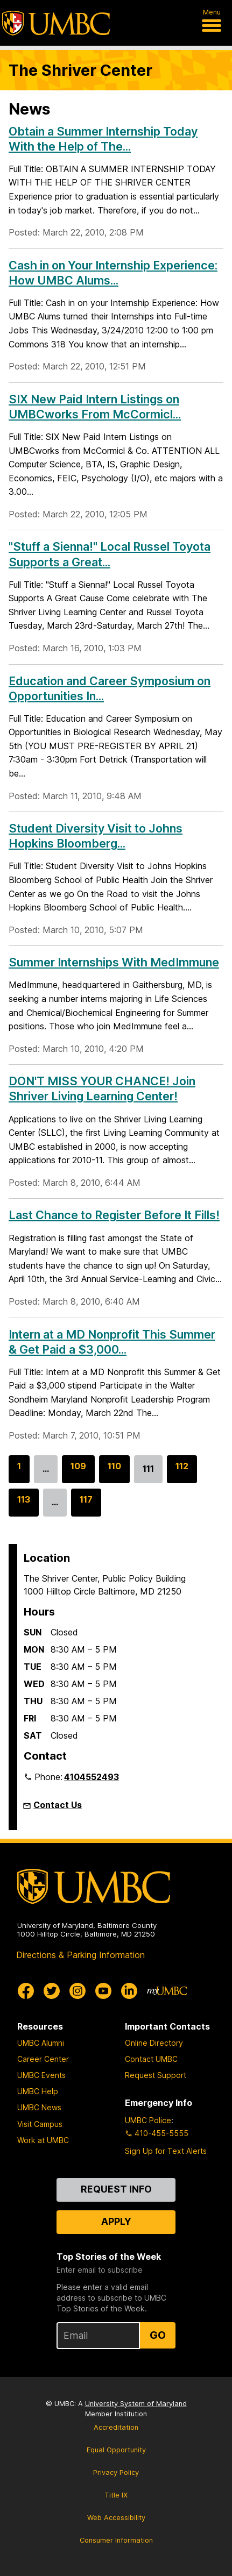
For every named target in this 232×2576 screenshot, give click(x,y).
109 (78, 1471)
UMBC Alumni (40, 2042)
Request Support (155, 2075)
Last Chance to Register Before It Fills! (114, 1215)
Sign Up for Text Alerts (166, 2150)
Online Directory (154, 2042)
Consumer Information (116, 2540)
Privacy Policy (116, 2472)
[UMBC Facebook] (26, 1991)
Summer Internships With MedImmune (114, 962)
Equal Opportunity (116, 2450)
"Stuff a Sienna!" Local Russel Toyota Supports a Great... (109, 553)
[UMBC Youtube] (103, 1991)
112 (181, 1471)
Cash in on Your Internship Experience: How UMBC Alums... (113, 272)
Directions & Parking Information (80, 1954)
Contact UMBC (151, 2058)
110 (114, 1471)
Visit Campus (39, 2124)
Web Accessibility (116, 2518)
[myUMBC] (167, 1991)
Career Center (43, 2058)
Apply (116, 2221)
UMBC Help (37, 2091)
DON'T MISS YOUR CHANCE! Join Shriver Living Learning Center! (102, 1088)
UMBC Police (148, 2120)
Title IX (116, 2495)
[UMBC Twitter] (52, 1991)
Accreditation (116, 2427)
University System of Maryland (136, 2404)
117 (86, 1505)
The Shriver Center (80, 70)
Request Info (116, 2189)
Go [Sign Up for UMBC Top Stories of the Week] (158, 2335)
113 (23, 1505)
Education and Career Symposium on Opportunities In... (109, 688)
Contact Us (57, 1804)
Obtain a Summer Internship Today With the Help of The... (103, 138)
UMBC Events (41, 2075)
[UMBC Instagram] (77, 1991)
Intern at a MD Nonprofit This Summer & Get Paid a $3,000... (112, 1341)
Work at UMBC (43, 2140)
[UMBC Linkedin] (129, 1991)
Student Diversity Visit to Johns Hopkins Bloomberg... (95, 835)
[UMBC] (56, 23)
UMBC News (39, 2107)
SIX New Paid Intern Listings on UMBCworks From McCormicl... (95, 406)
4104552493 (91, 1776)
